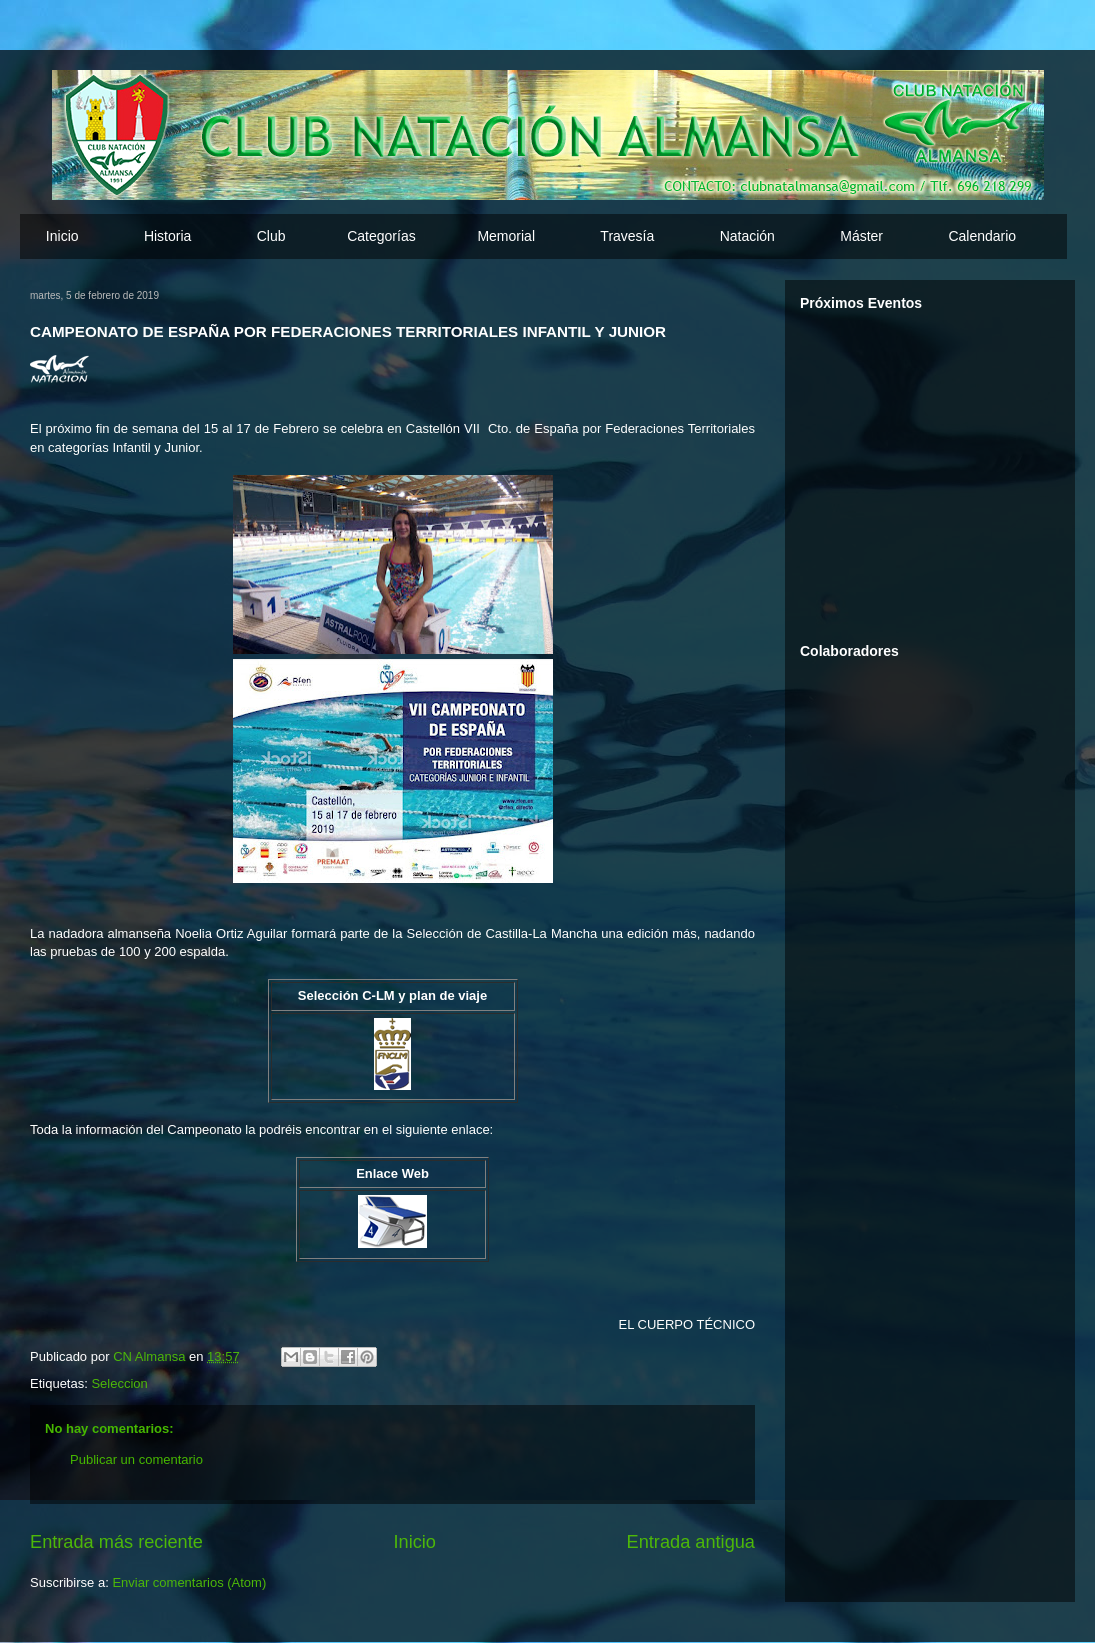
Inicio (62, 236)
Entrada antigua (691, 1542)
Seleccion (119, 1383)
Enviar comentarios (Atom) (189, 1582)
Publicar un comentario (136, 1459)
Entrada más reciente (116, 1542)
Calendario (982, 236)
